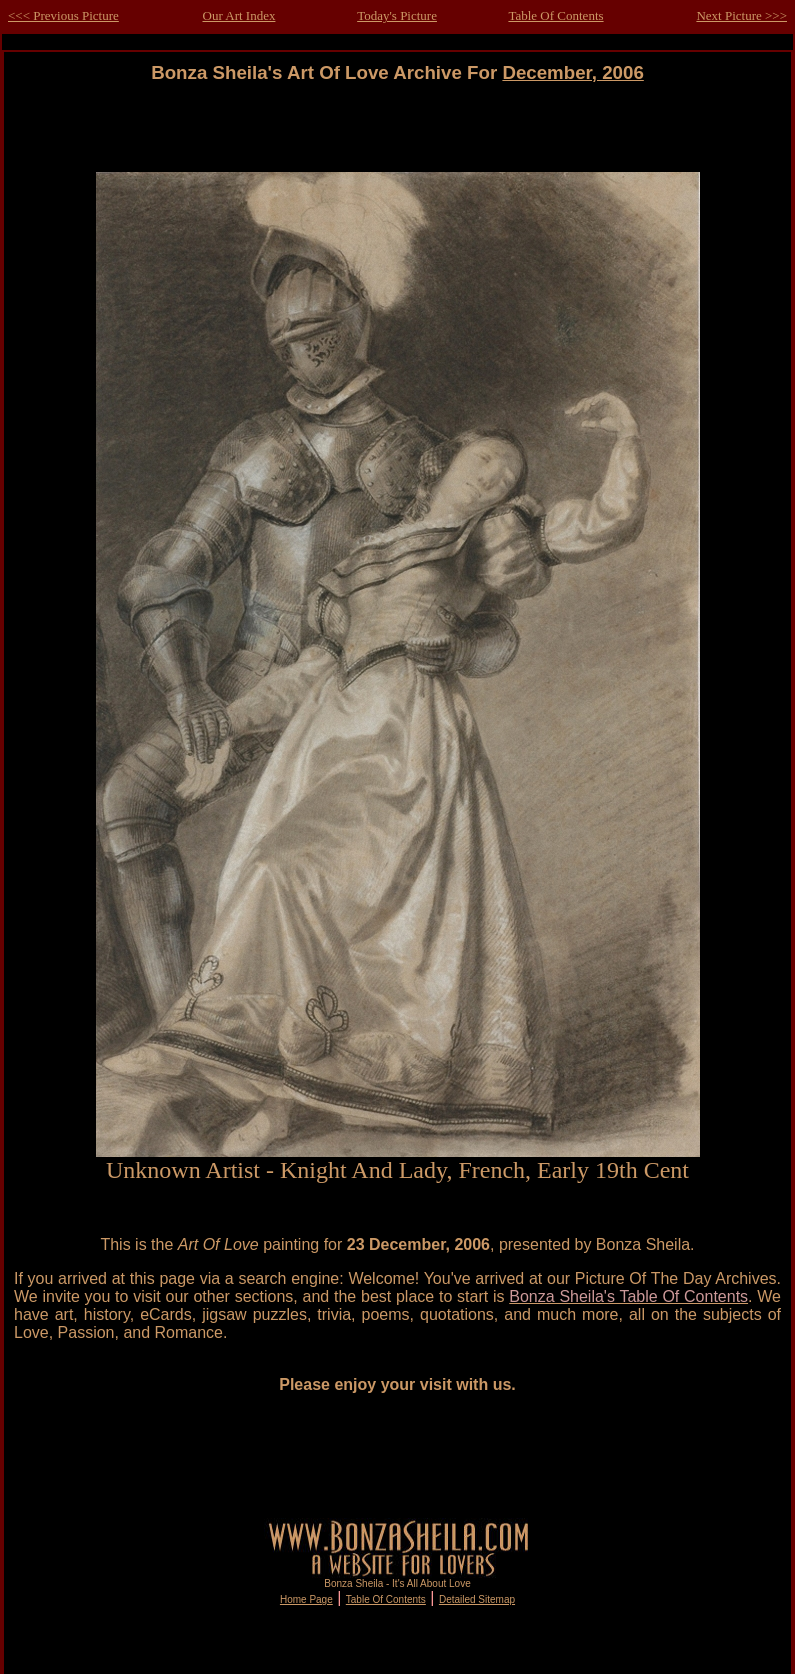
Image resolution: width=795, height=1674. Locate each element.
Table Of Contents (555, 15)
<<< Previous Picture (63, 15)
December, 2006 (572, 72)
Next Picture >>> (741, 15)
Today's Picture (397, 15)
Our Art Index (239, 15)
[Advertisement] (398, 128)
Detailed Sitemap (477, 1599)
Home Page (306, 1599)
